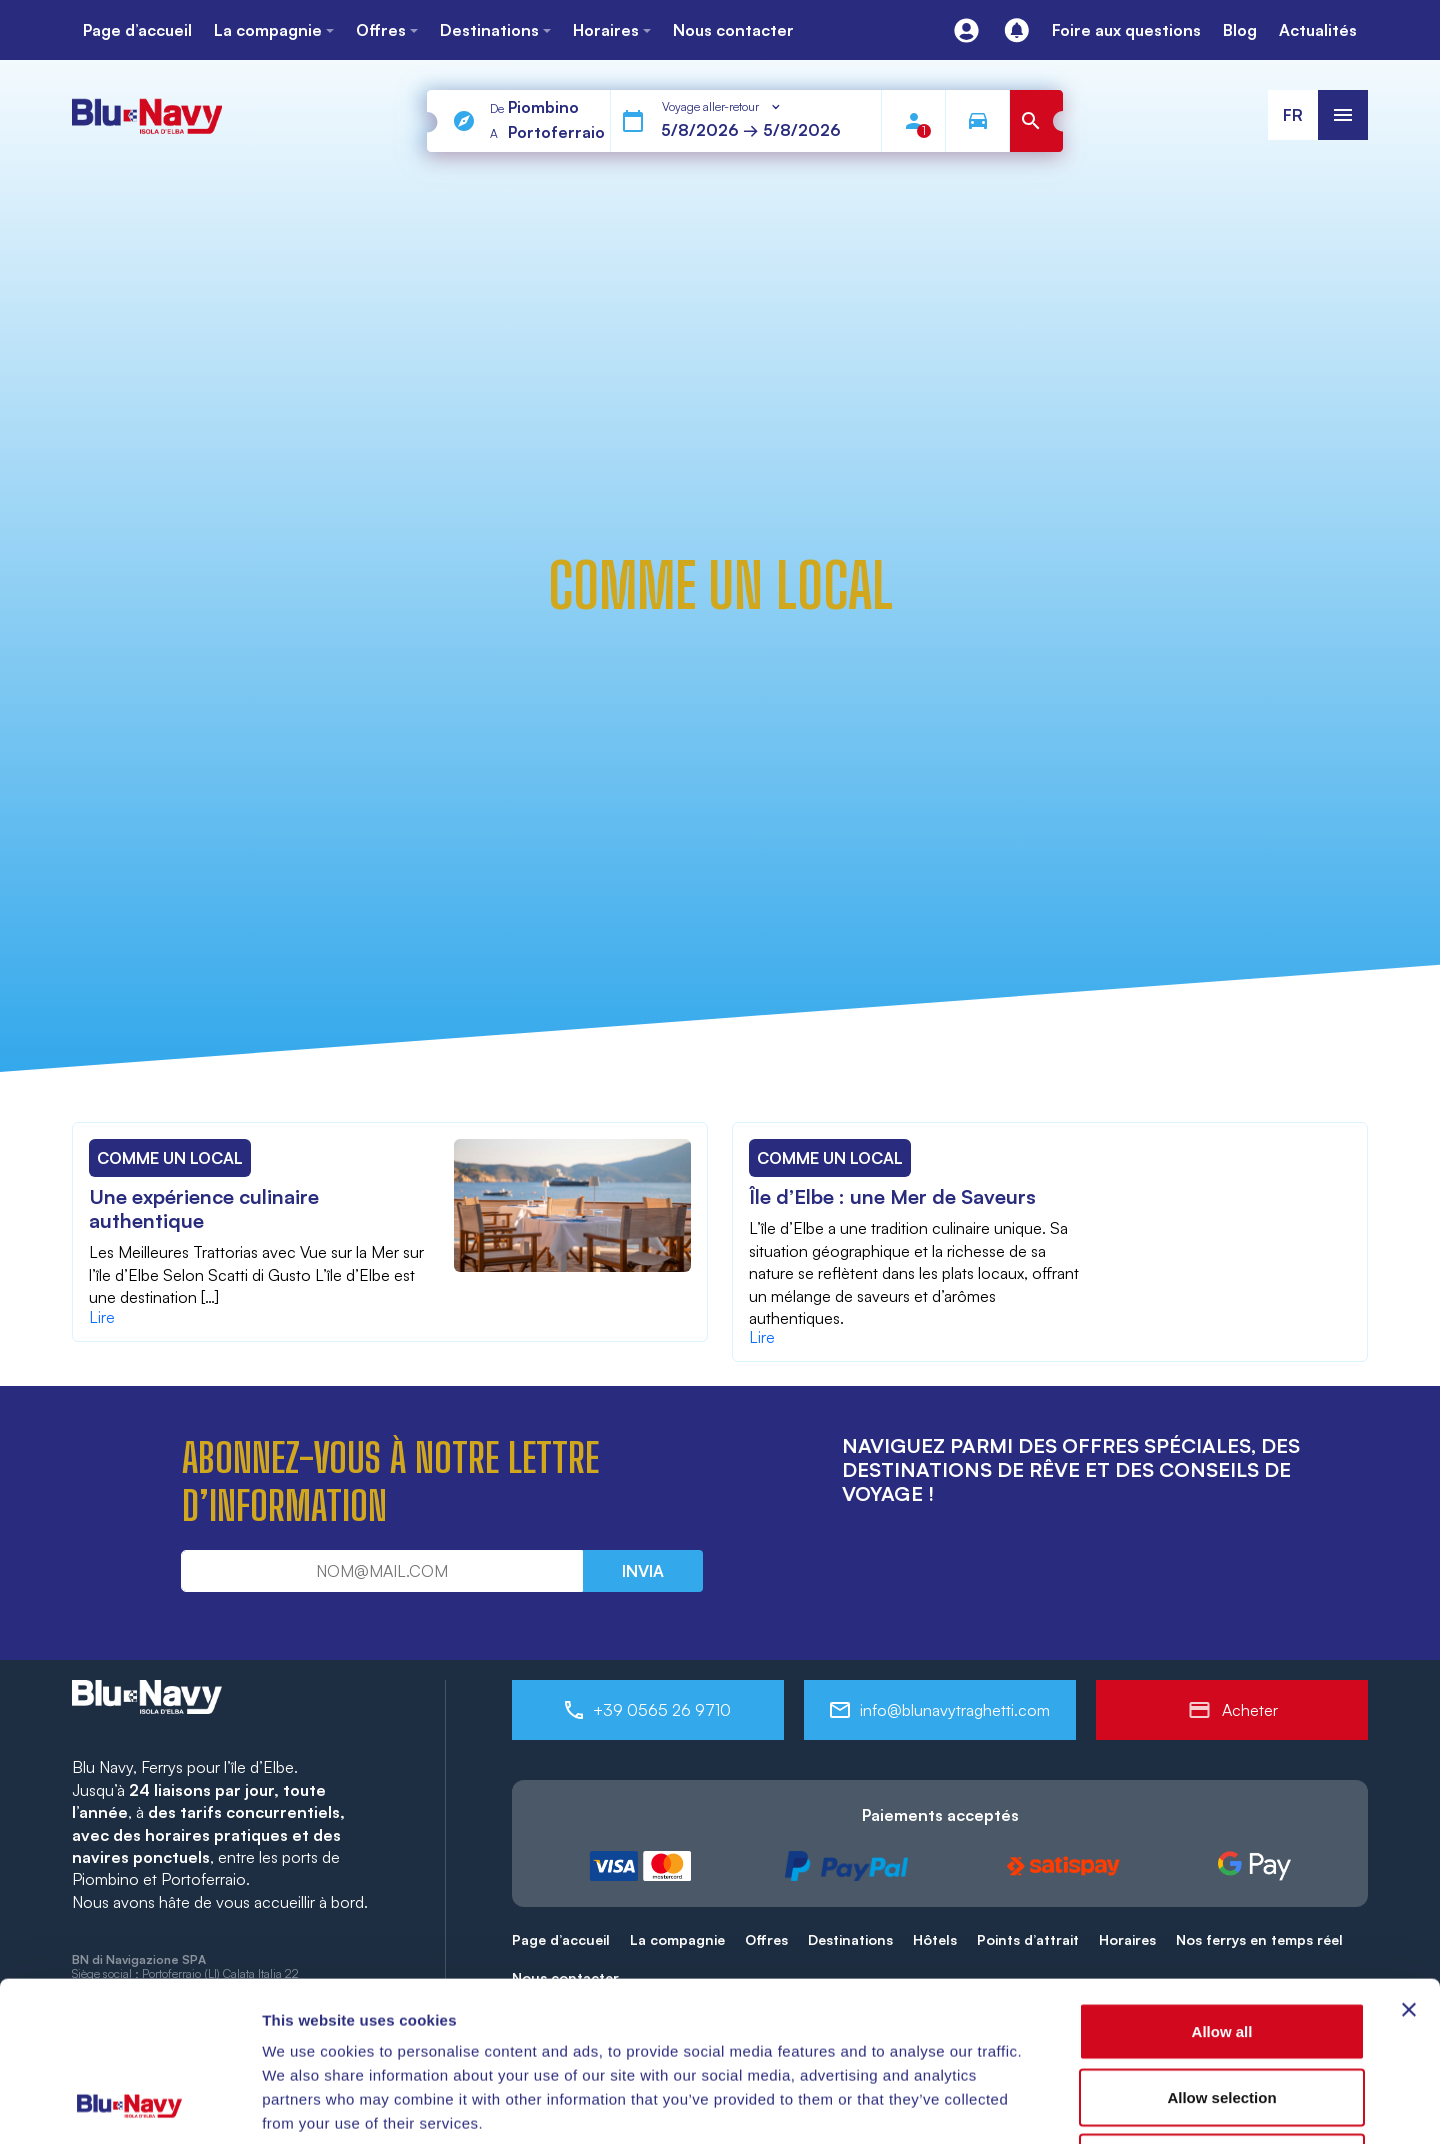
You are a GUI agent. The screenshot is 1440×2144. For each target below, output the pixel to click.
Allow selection (1221, 1947)
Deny (1222, 2012)
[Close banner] (1409, 1860)
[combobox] (722, 107)
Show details (1049, 2104)
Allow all (1222, 1881)
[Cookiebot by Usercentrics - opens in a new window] (129, 2105)
